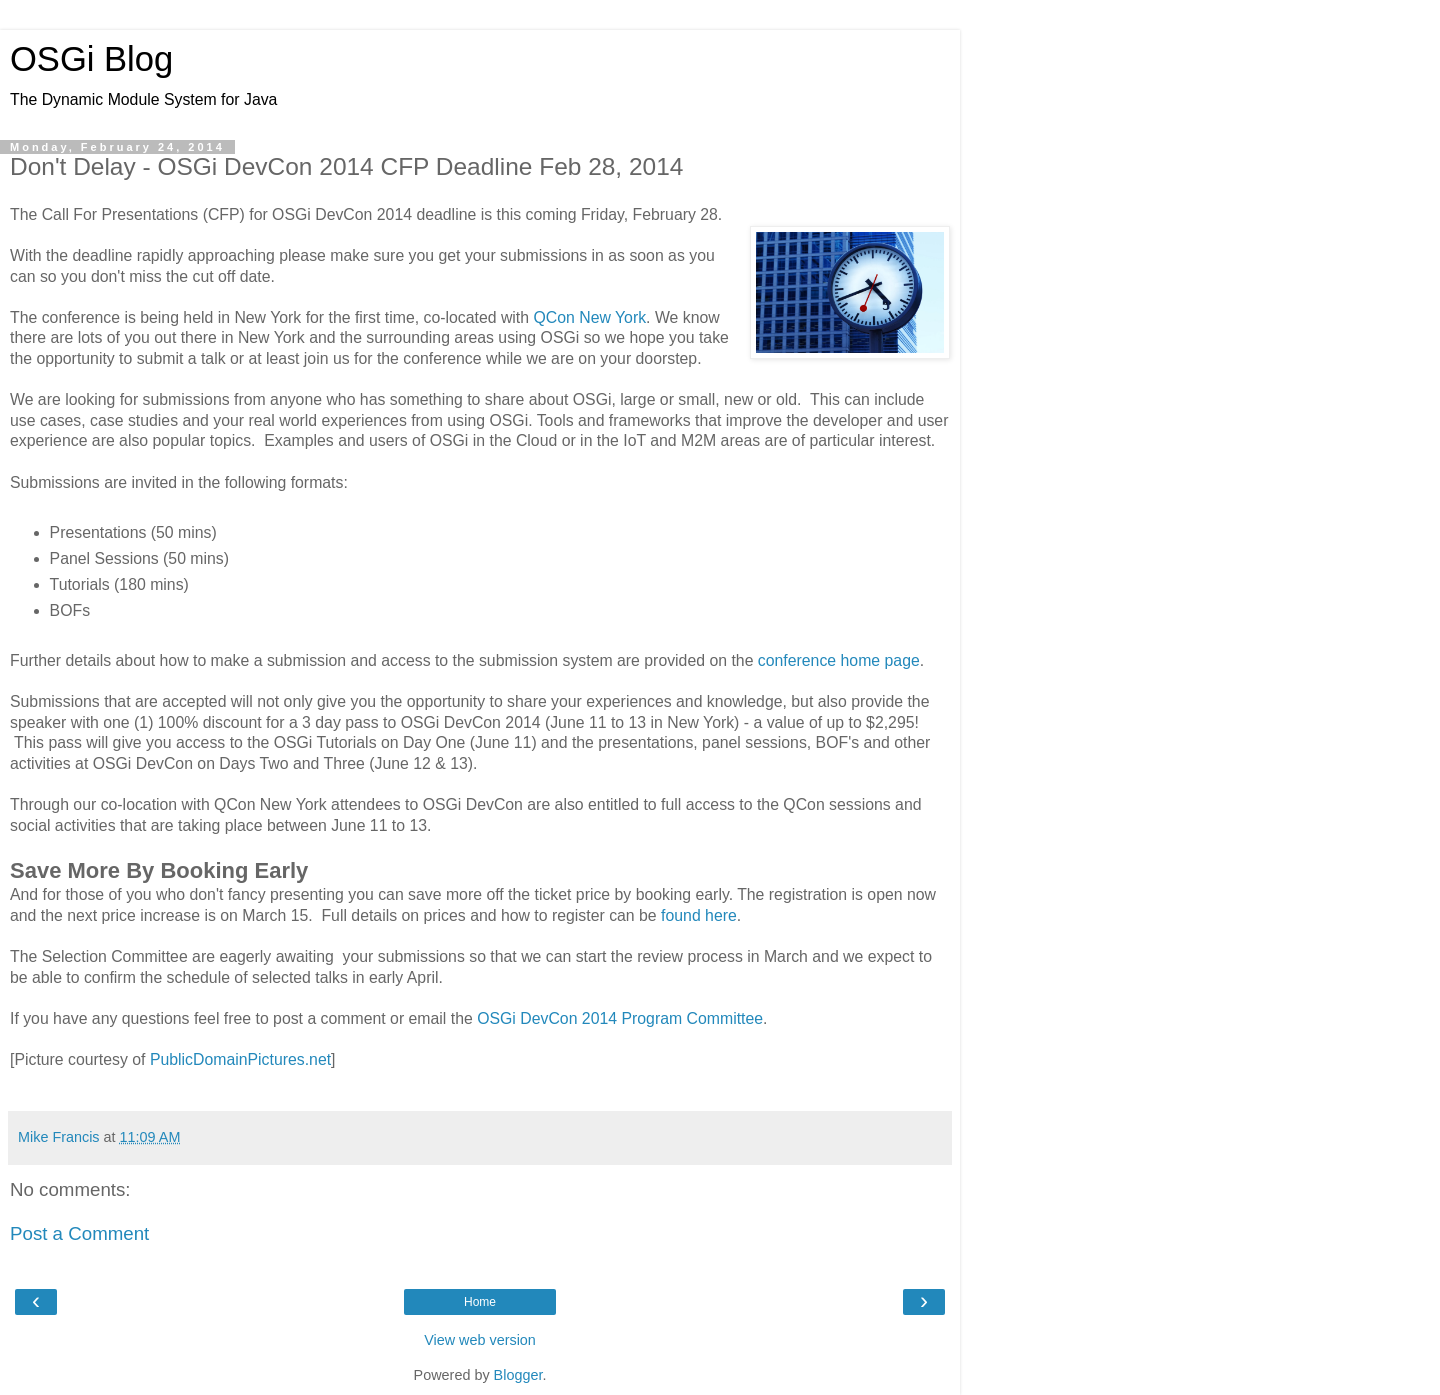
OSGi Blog (91, 59)
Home (480, 1302)
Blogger (518, 1375)
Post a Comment (79, 1233)
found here (699, 915)
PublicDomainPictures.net (240, 1059)
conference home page (839, 660)
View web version (480, 1340)
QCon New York (589, 317)
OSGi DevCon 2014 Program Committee (620, 1018)
